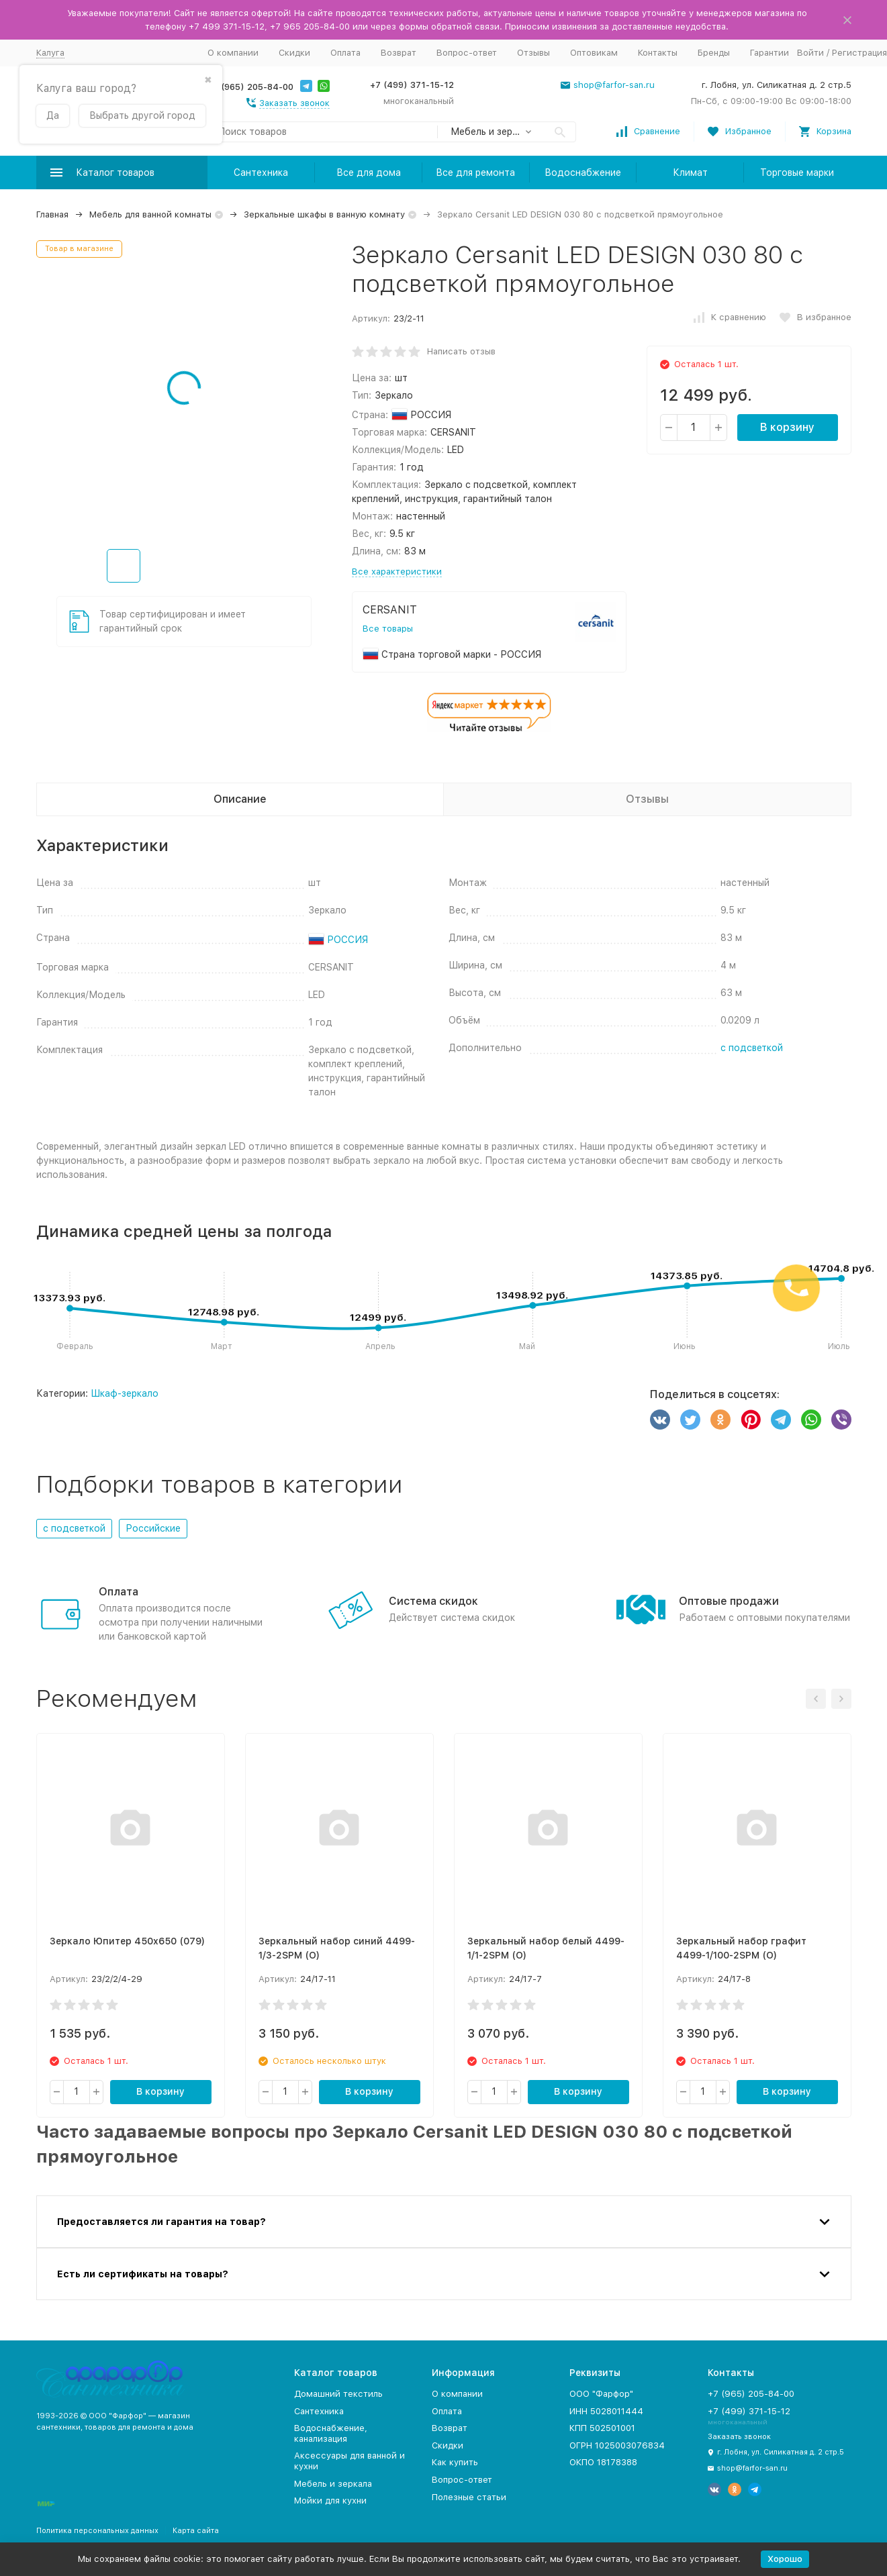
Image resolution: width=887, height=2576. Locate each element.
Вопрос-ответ (466, 53)
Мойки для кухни (330, 2500)
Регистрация (859, 53)
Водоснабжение (583, 172)
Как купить (455, 2462)
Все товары (388, 629)
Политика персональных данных (97, 2530)
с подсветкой (751, 1047)
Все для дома (368, 172)
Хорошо (784, 2559)
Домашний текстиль (338, 2394)
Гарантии (769, 53)
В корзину (787, 427)
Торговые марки (797, 172)
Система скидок (433, 1601)
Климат (690, 172)
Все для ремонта (475, 172)
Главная (52, 214)
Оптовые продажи (729, 1601)
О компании (233, 53)
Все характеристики (397, 571)
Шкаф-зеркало (124, 1393)
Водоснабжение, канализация (330, 2433)
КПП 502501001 (602, 2428)
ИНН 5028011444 (606, 2411)
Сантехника (261, 172)
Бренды (714, 53)
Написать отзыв (461, 351)
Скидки (294, 53)
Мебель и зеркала (333, 2484)
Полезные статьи (469, 2497)
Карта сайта (196, 2530)
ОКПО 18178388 (603, 2462)
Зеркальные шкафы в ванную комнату (324, 214)
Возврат (398, 53)
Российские (153, 1528)
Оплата (345, 53)
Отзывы (533, 53)
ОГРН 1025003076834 (617, 2445)
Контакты (658, 53)
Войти (810, 53)
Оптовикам (594, 53)
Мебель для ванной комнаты (150, 214)
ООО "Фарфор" (601, 2394)
